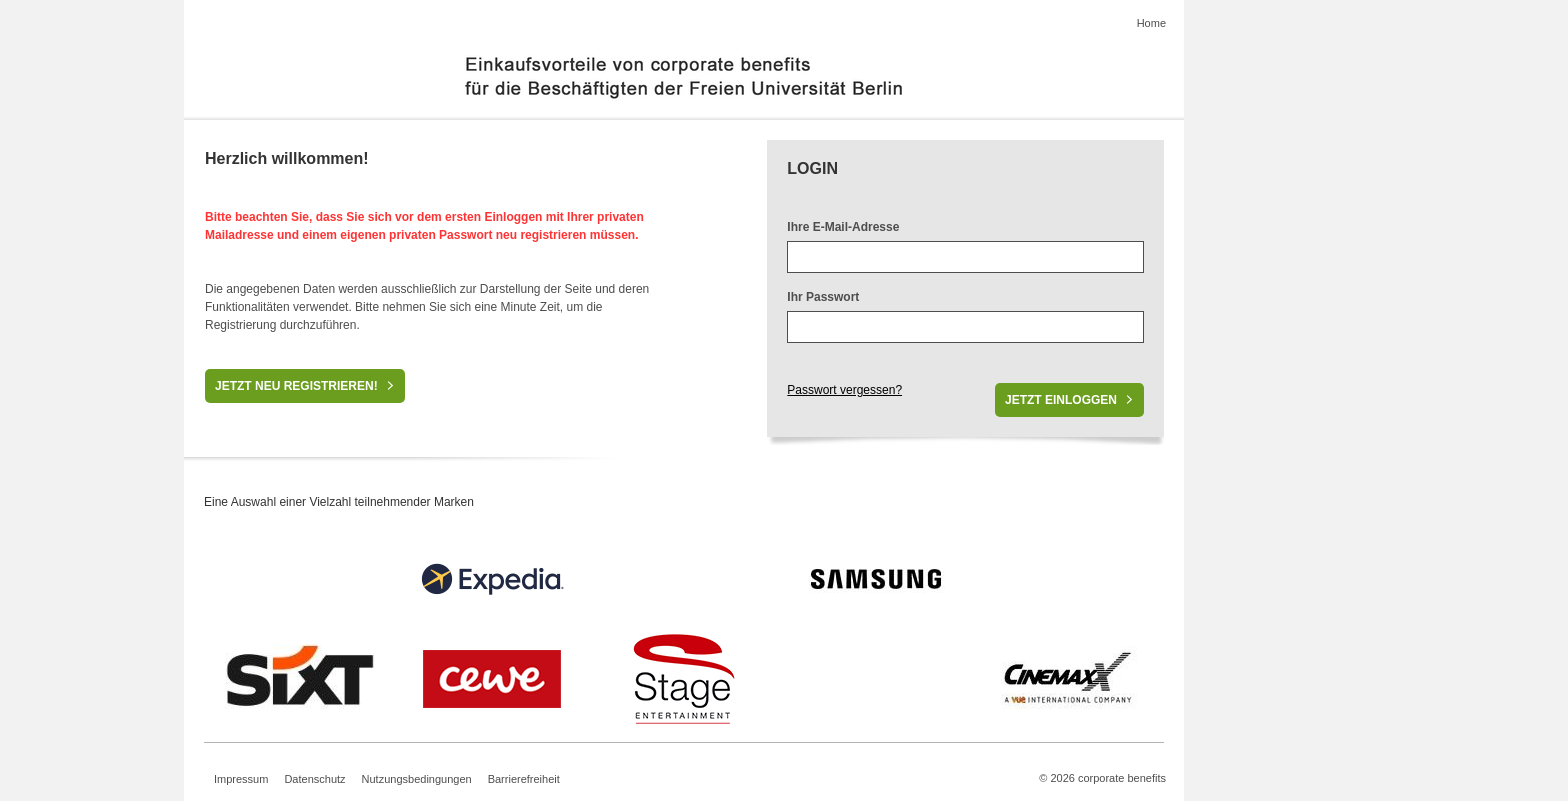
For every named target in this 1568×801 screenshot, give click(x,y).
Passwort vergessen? (844, 390)
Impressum (241, 779)
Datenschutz (314, 779)
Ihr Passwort (823, 297)
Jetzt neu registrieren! (296, 386)
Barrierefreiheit (524, 779)
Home (1151, 23)
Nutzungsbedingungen (417, 779)
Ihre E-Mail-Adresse (843, 227)
